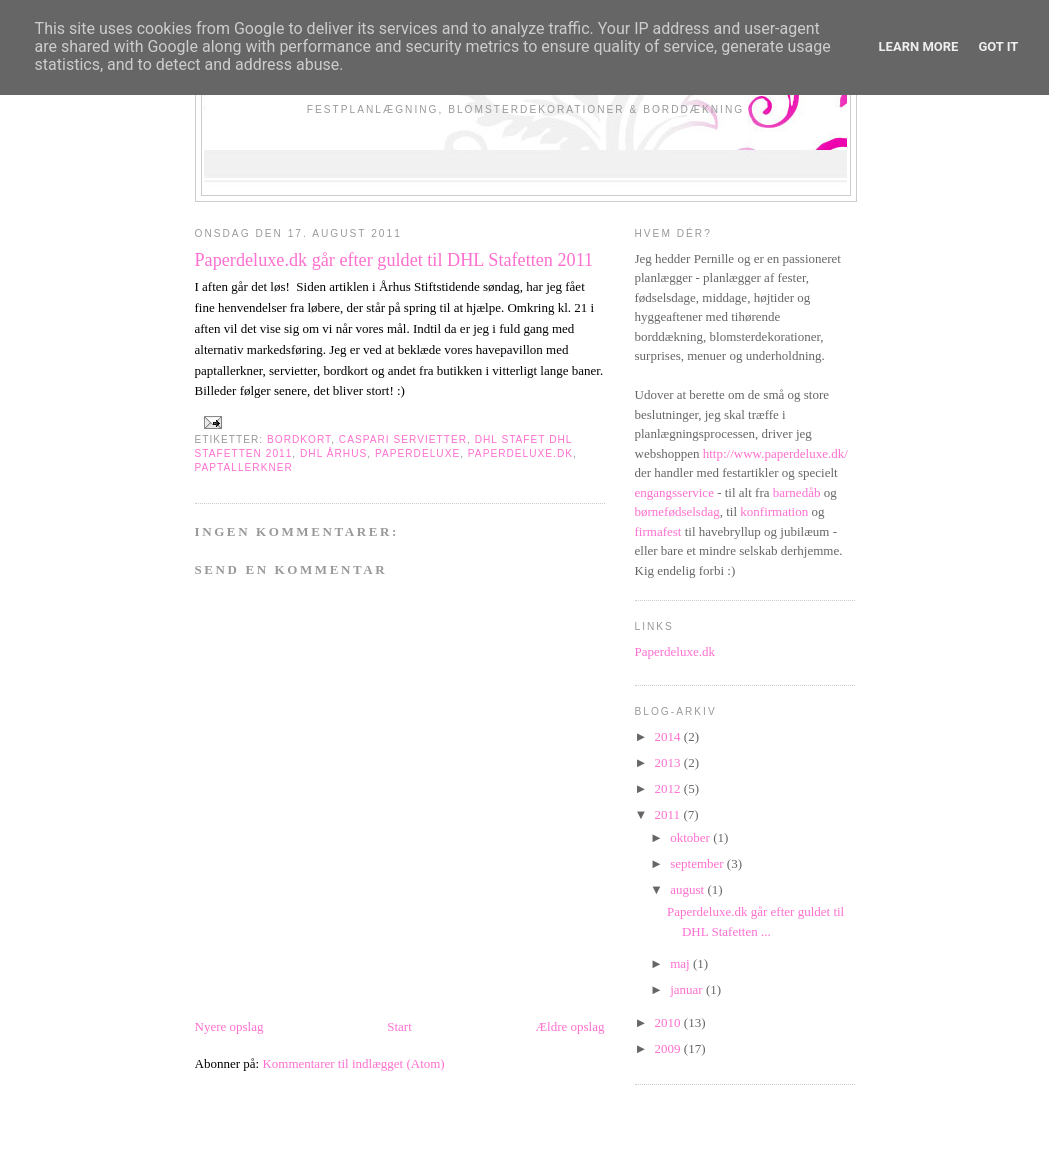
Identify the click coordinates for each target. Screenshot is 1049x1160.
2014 (669, 736)
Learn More (919, 46)
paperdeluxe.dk (520, 453)
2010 (669, 1022)
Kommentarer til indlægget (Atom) (353, 1063)
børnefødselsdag (677, 511)
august (688, 889)
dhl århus (333, 453)
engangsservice (676, 492)
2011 (669, 814)
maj (681, 963)
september (698, 863)
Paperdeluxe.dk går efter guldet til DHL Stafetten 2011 (394, 260)
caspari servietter (403, 439)
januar (688, 989)
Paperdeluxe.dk (675, 651)
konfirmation (774, 511)
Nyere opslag (229, 1026)
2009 (669, 1048)
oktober (691, 837)
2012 (669, 788)
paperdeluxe (417, 453)
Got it (998, 46)
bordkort (299, 439)
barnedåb (798, 492)
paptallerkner (244, 467)
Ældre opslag (570, 1026)
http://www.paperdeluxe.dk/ (775, 453)
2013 (669, 762)
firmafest (660, 531)
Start (399, 1026)
